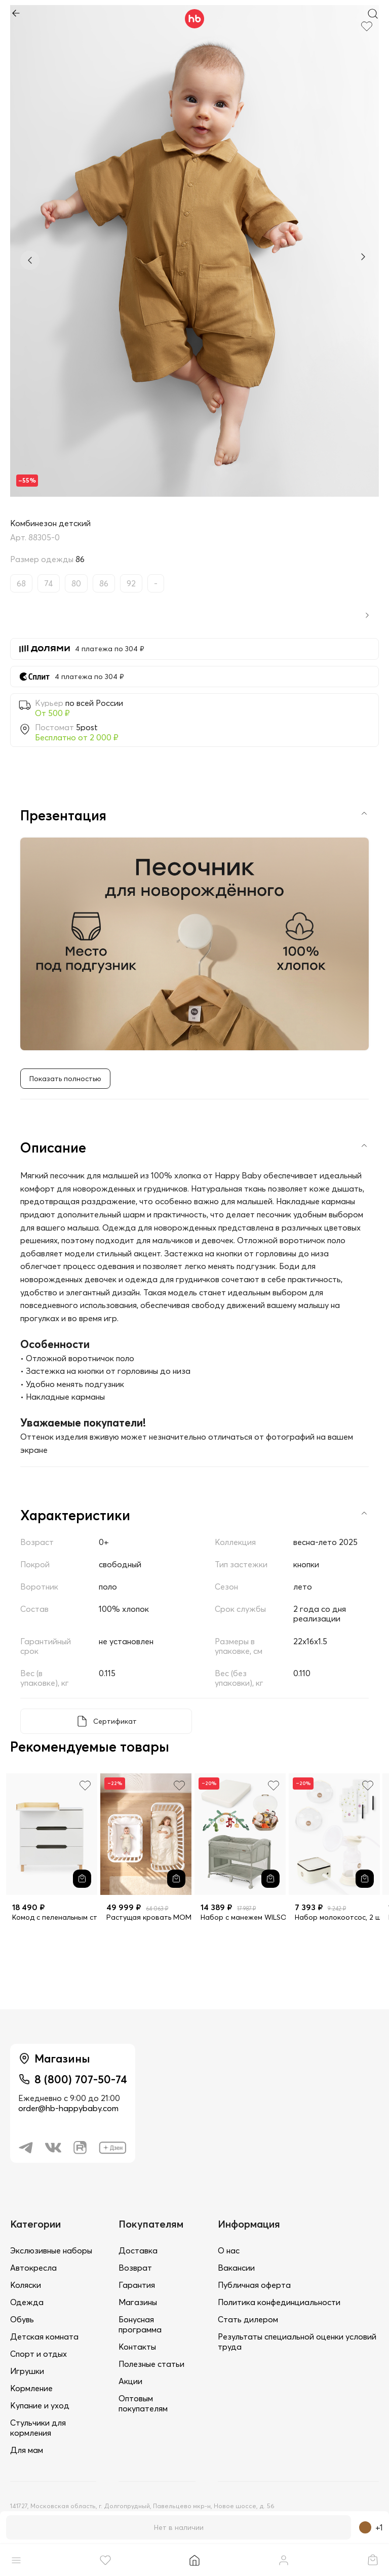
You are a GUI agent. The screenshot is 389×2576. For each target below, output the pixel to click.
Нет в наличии (179, 2527)
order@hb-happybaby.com (68, 2108)
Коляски (25, 2285)
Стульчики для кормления (38, 2428)
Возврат (135, 2268)
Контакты (137, 2347)
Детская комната (44, 2336)
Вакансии (236, 2268)
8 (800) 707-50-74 (80, 2079)
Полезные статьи (151, 2364)
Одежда (27, 2302)
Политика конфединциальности (279, 2302)
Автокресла (33, 2268)
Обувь (22, 2319)
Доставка (138, 2250)
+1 (371, 2527)
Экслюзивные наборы (51, 2250)
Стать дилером (248, 2319)
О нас (229, 2250)
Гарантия (137, 2285)
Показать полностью (65, 1078)
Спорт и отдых (38, 2354)
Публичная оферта (254, 2285)
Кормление (31, 2388)
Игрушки (27, 2371)
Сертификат (115, 1721)
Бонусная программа (140, 2324)
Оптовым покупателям (143, 2403)
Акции (130, 2381)
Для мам (26, 2450)
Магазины (138, 2302)
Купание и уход (39, 2405)
